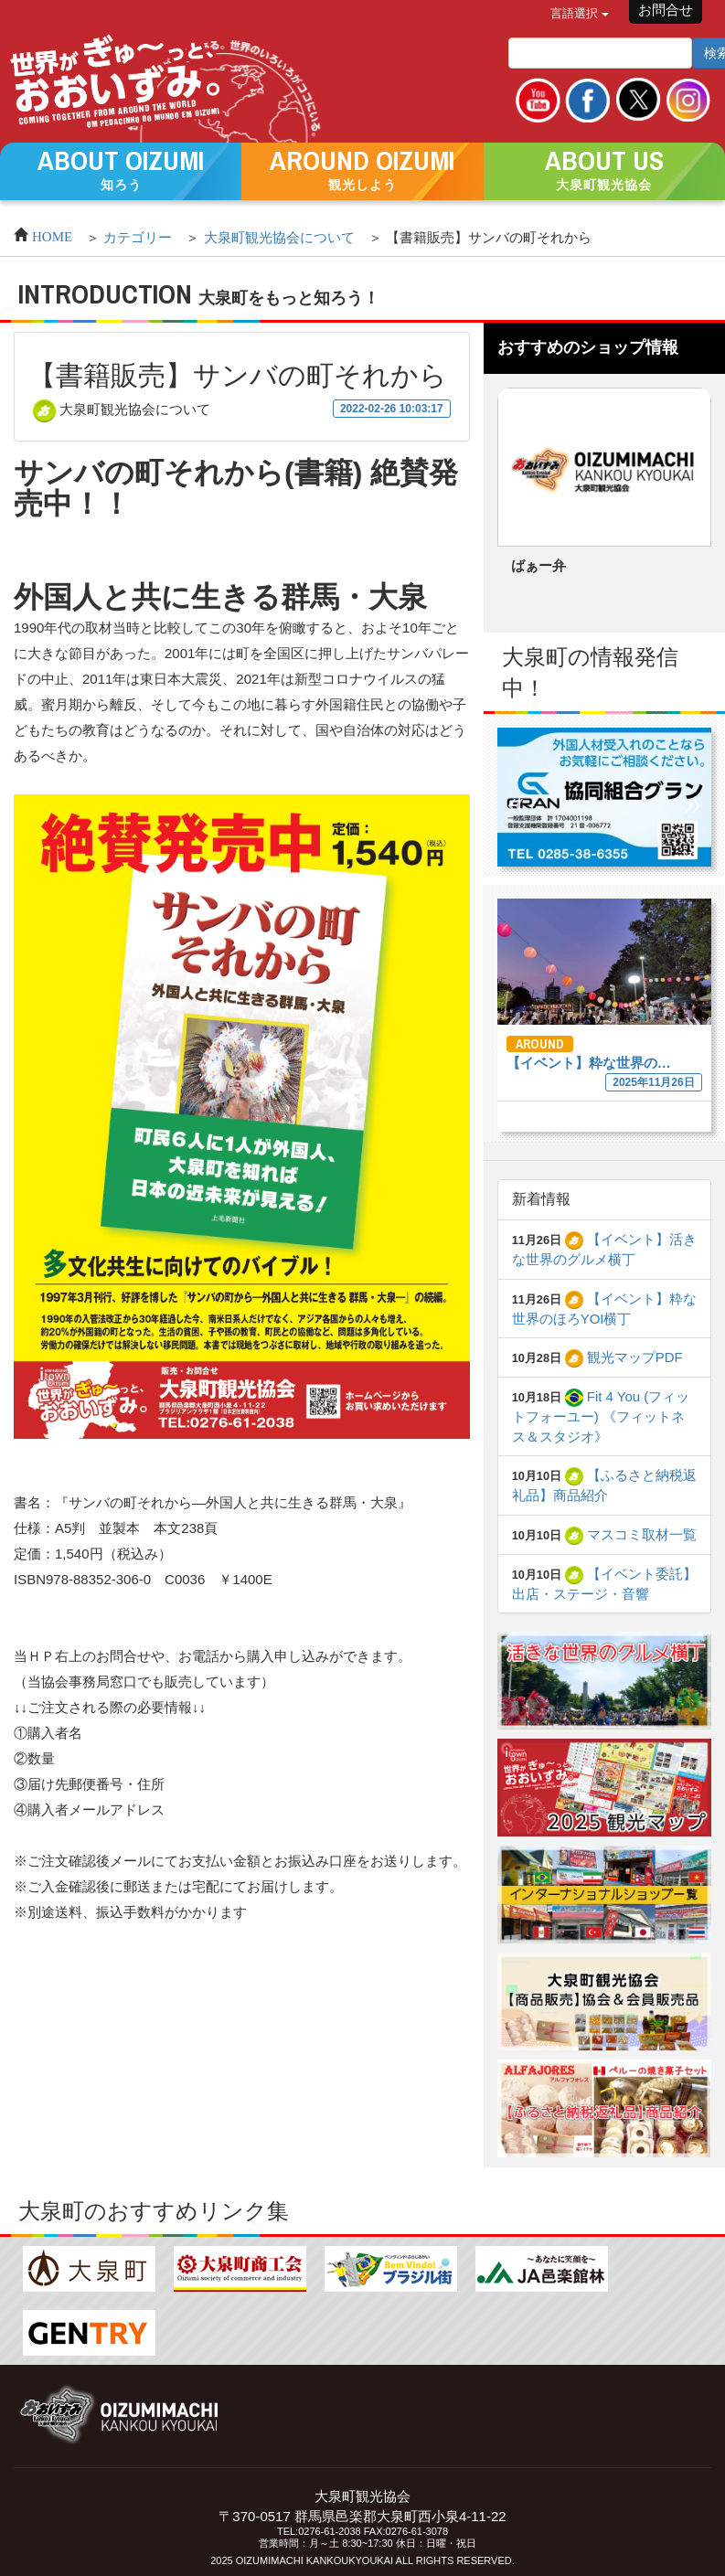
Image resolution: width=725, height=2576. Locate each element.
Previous (529, 503)
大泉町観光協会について (279, 237)
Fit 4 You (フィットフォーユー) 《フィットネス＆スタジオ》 (601, 1416)
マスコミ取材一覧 (631, 1534)
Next (679, 503)
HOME (52, 235)
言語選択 (579, 13)
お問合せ (665, 9)
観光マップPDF (624, 1357)
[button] (120, 170)
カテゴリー (137, 237)
